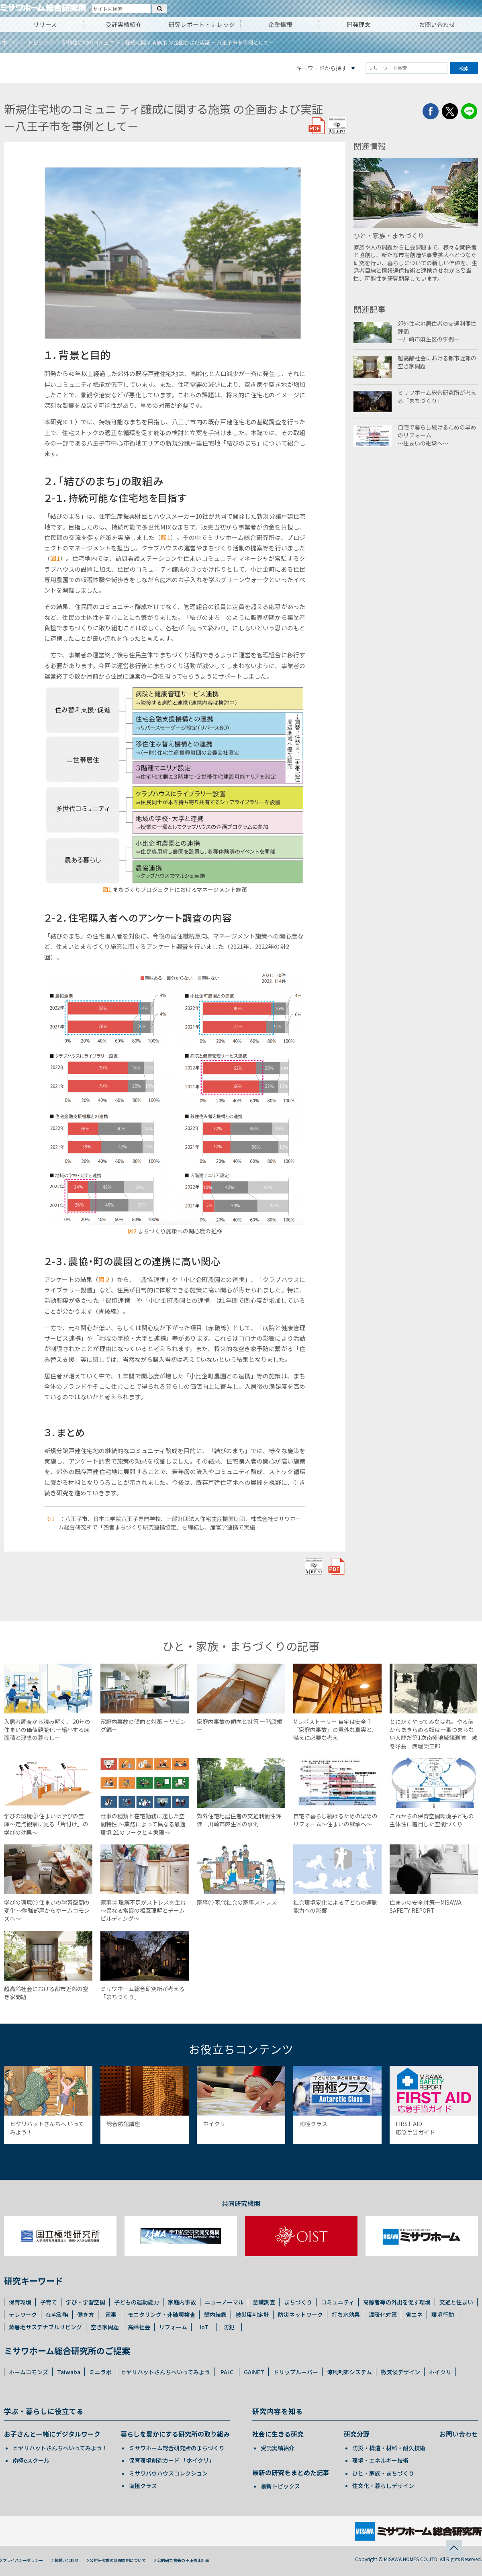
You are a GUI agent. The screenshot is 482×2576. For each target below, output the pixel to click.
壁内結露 (215, 2314)
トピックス (41, 42)
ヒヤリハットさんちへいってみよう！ (60, 2448)
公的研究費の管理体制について (118, 2560)
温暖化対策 (383, 2314)
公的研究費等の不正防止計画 (183, 2560)
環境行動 (442, 2314)
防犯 (229, 2327)
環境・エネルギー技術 (380, 2460)
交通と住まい (456, 2302)
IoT (204, 2327)
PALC (227, 2372)
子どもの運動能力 (136, 2302)
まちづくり (298, 2302)
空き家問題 (105, 2327)
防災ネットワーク (300, 2314)
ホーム (10, 42)
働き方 (85, 2314)
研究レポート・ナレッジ (202, 24)
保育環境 (20, 2302)
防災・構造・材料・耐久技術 (388, 2448)
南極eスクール (30, 2460)
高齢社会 (139, 2327)
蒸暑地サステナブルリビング (45, 2327)
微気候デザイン (400, 2372)
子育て (48, 2302)
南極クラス (143, 2486)
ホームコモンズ (28, 2372)
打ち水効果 (346, 2314)
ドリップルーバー (295, 2372)
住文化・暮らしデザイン (383, 2486)
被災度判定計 (252, 2314)
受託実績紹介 (124, 24)
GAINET (254, 2372)
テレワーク (23, 2314)
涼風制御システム (349, 2372)
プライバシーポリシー (23, 2560)
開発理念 (359, 24)
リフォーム (173, 2327)
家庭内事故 (182, 2302)
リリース (45, 24)
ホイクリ (440, 2372)
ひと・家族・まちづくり (383, 2473)
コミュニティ (337, 2302)
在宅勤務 (57, 2314)
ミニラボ (100, 2372)
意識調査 (264, 2302)
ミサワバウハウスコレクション (168, 2473)
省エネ (414, 2314)
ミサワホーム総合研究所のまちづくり (177, 2448)
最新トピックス (280, 2486)
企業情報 (280, 24)
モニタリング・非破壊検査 (161, 2314)
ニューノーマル (224, 2302)
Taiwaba (68, 2372)
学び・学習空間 (85, 2302)
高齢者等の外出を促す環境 (397, 2302)
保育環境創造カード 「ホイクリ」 (171, 2460)
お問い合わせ (437, 24)
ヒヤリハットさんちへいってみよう (165, 2372)
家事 (110, 2314)
